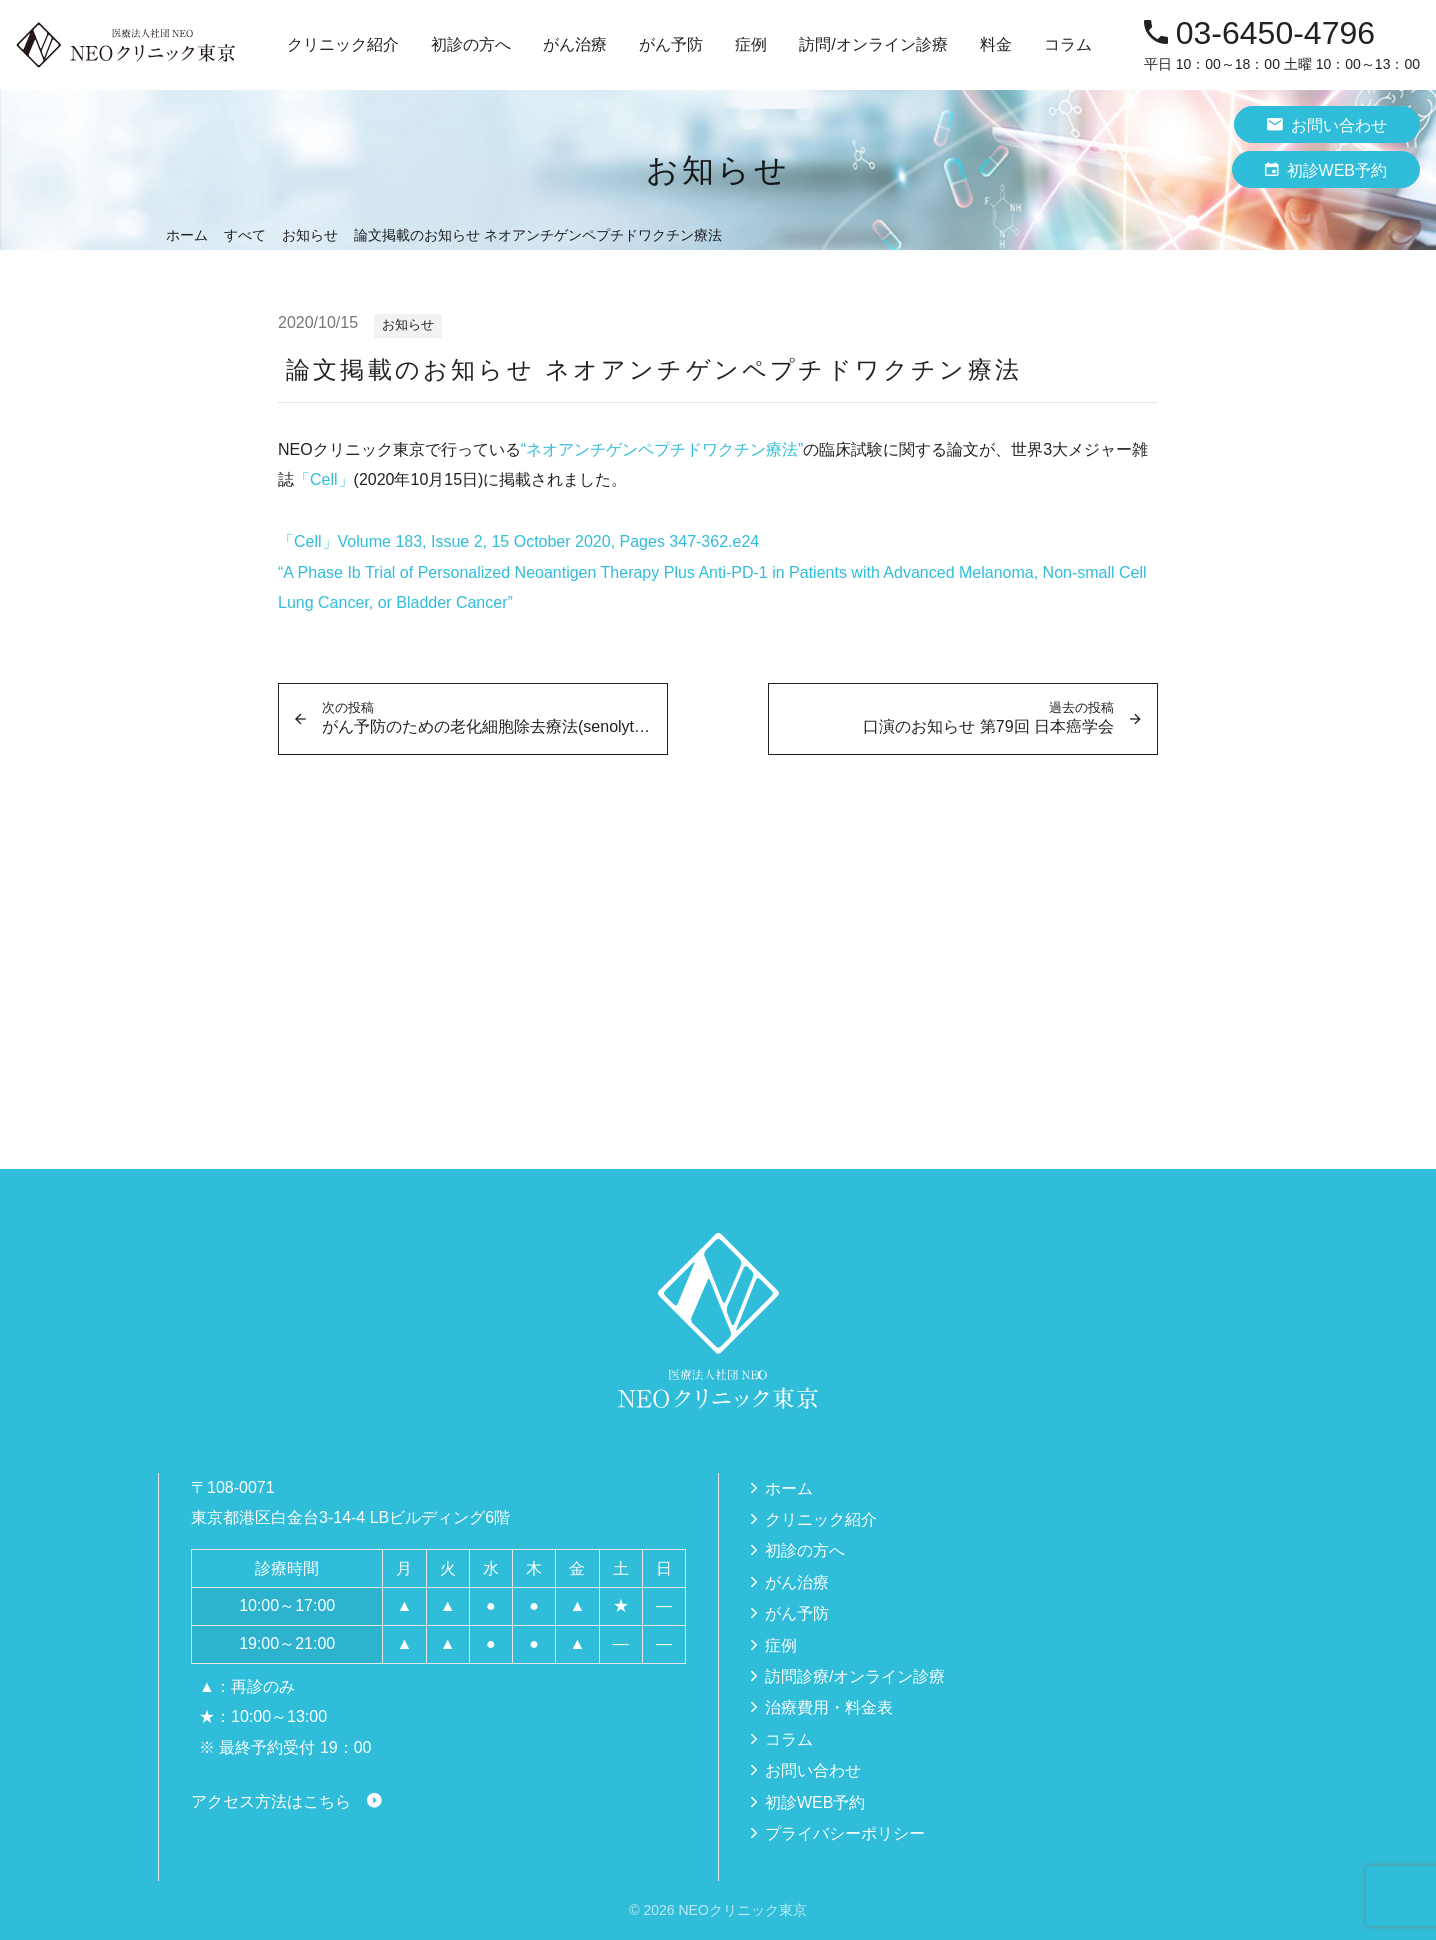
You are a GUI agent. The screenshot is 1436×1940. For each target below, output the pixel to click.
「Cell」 (324, 479)
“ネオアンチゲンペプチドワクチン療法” (662, 449)
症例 (751, 44)
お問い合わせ (1327, 124)
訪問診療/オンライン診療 (855, 1676)
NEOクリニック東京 (742, 1910)
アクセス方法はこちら (271, 1801)
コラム (1068, 44)
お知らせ (408, 324)
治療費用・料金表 (829, 1707)
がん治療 (797, 1582)
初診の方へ (471, 44)
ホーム (789, 1488)
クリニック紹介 (821, 1519)
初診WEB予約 (1326, 169)
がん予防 (797, 1613)
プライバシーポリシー (845, 1833)
